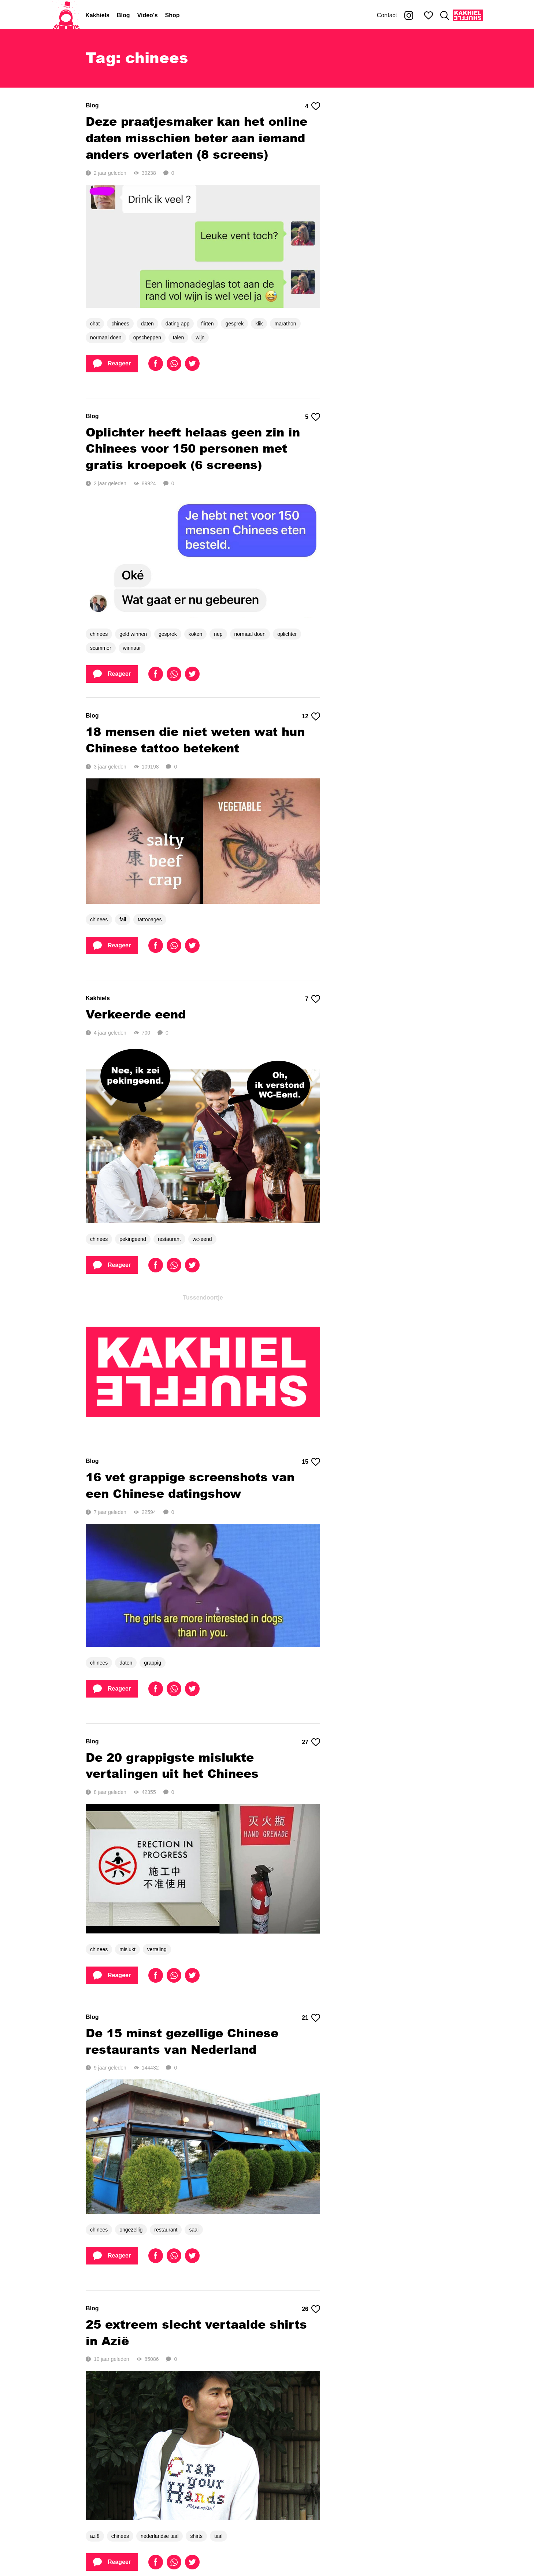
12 (311, 716)
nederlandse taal (160, 2536)
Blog (123, 15)
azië (95, 2536)
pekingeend (132, 1239)
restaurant (169, 1239)
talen (178, 337)
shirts (196, 2536)
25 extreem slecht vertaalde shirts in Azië (196, 2332)
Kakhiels (97, 15)
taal (218, 2536)
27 (311, 1742)
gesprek (234, 324)
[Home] (66, 15)
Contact (387, 15)
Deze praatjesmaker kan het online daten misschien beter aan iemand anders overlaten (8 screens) (196, 137)
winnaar (132, 648)
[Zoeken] (445, 15)
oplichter (287, 634)
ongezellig (130, 2230)
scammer (100, 648)
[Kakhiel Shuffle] (468, 15)
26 (311, 2309)
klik (259, 324)
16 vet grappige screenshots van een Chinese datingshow (190, 1484)
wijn (200, 337)
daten (147, 324)
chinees (120, 324)
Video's (147, 15)
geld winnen (133, 634)
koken (195, 634)
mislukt (127, 1949)
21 (311, 2018)
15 (311, 1462)
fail (122, 919)
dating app (177, 324)
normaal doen (106, 337)
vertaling (157, 1949)
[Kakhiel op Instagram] (409, 15)
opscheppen (147, 337)
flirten (207, 324)
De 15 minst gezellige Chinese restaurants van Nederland (182, 2040)
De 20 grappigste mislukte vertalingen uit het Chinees (172, 1765)
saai (194, 2230)
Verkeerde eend (136, 1014)
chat (95, 324)
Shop (172, 15)
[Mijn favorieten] (428, 15)
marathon (285, 324)
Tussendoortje (203, 1297)
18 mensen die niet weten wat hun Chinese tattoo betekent (195, 739)
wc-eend (202, 1239)
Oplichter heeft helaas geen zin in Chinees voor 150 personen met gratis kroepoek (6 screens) (193, 448)
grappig (152, 1663)
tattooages (150, 919)
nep (218, 634)
